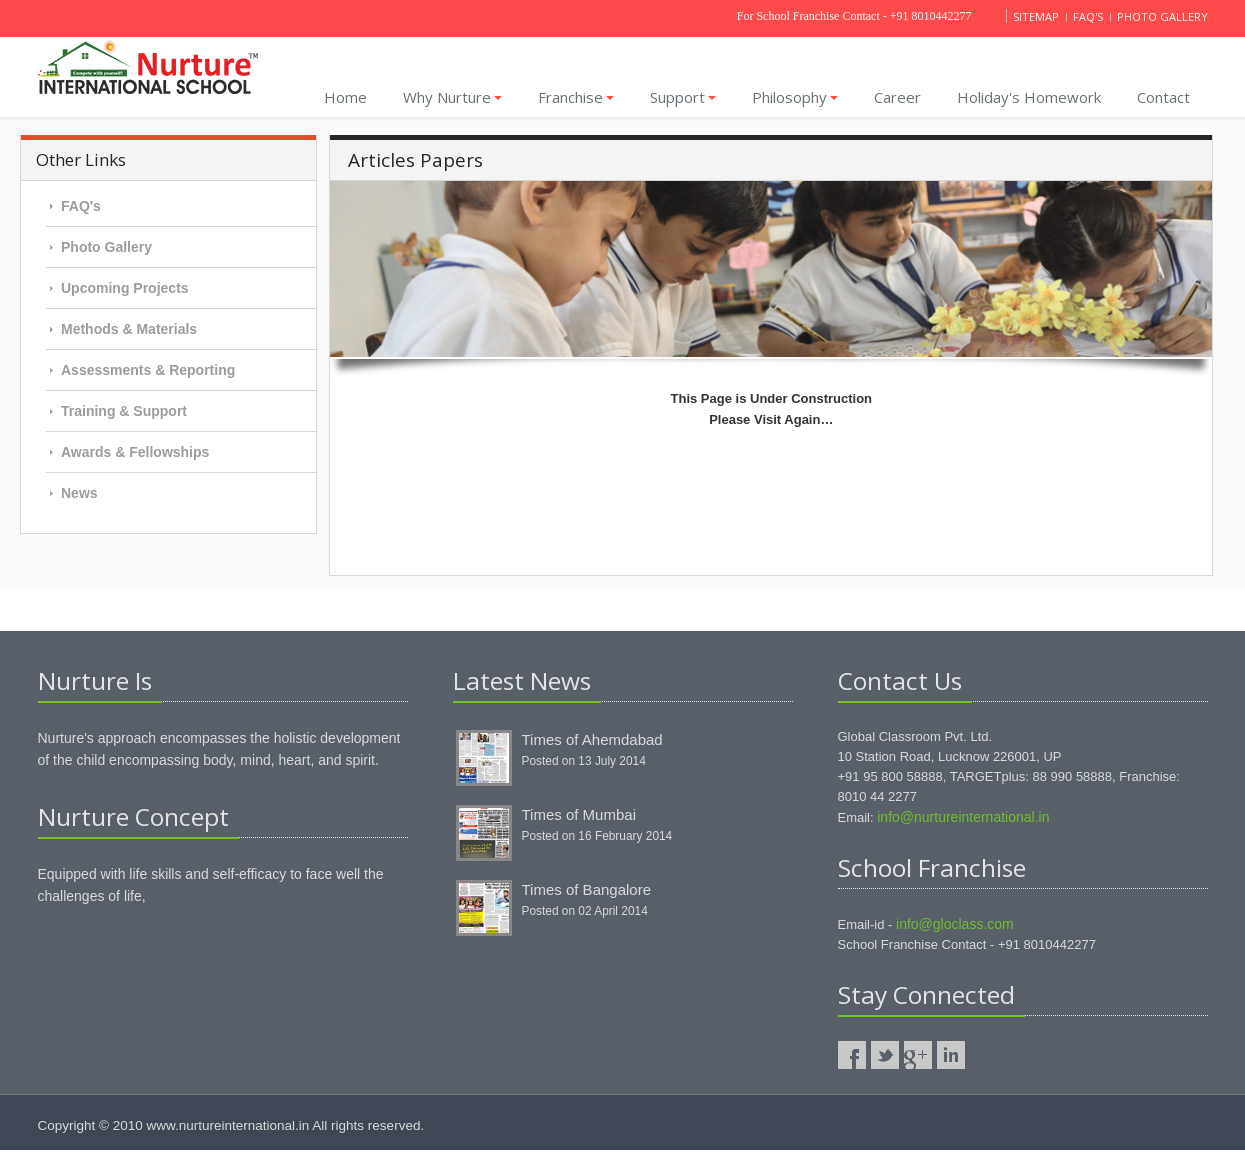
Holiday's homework (1029, 97)
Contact (1163, 97)
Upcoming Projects (125, 288)
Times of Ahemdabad (592, 739)
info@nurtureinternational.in (963, 817)
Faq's (1089, 16)
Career (897, 97)
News (79, 493)
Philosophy (795, 97)
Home (345, 97)
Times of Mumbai (579, 814)
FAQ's (81, 206)
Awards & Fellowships (135, 452)
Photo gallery (1162, 16)
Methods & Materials (129, 329)
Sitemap (1037, 16)
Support (683, 97)
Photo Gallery (106, 247)
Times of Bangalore (587, 889)
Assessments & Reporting (148, 370)
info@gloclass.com (955, 924)
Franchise (576, 97)
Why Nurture (452, 97)
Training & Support (124, 411)
